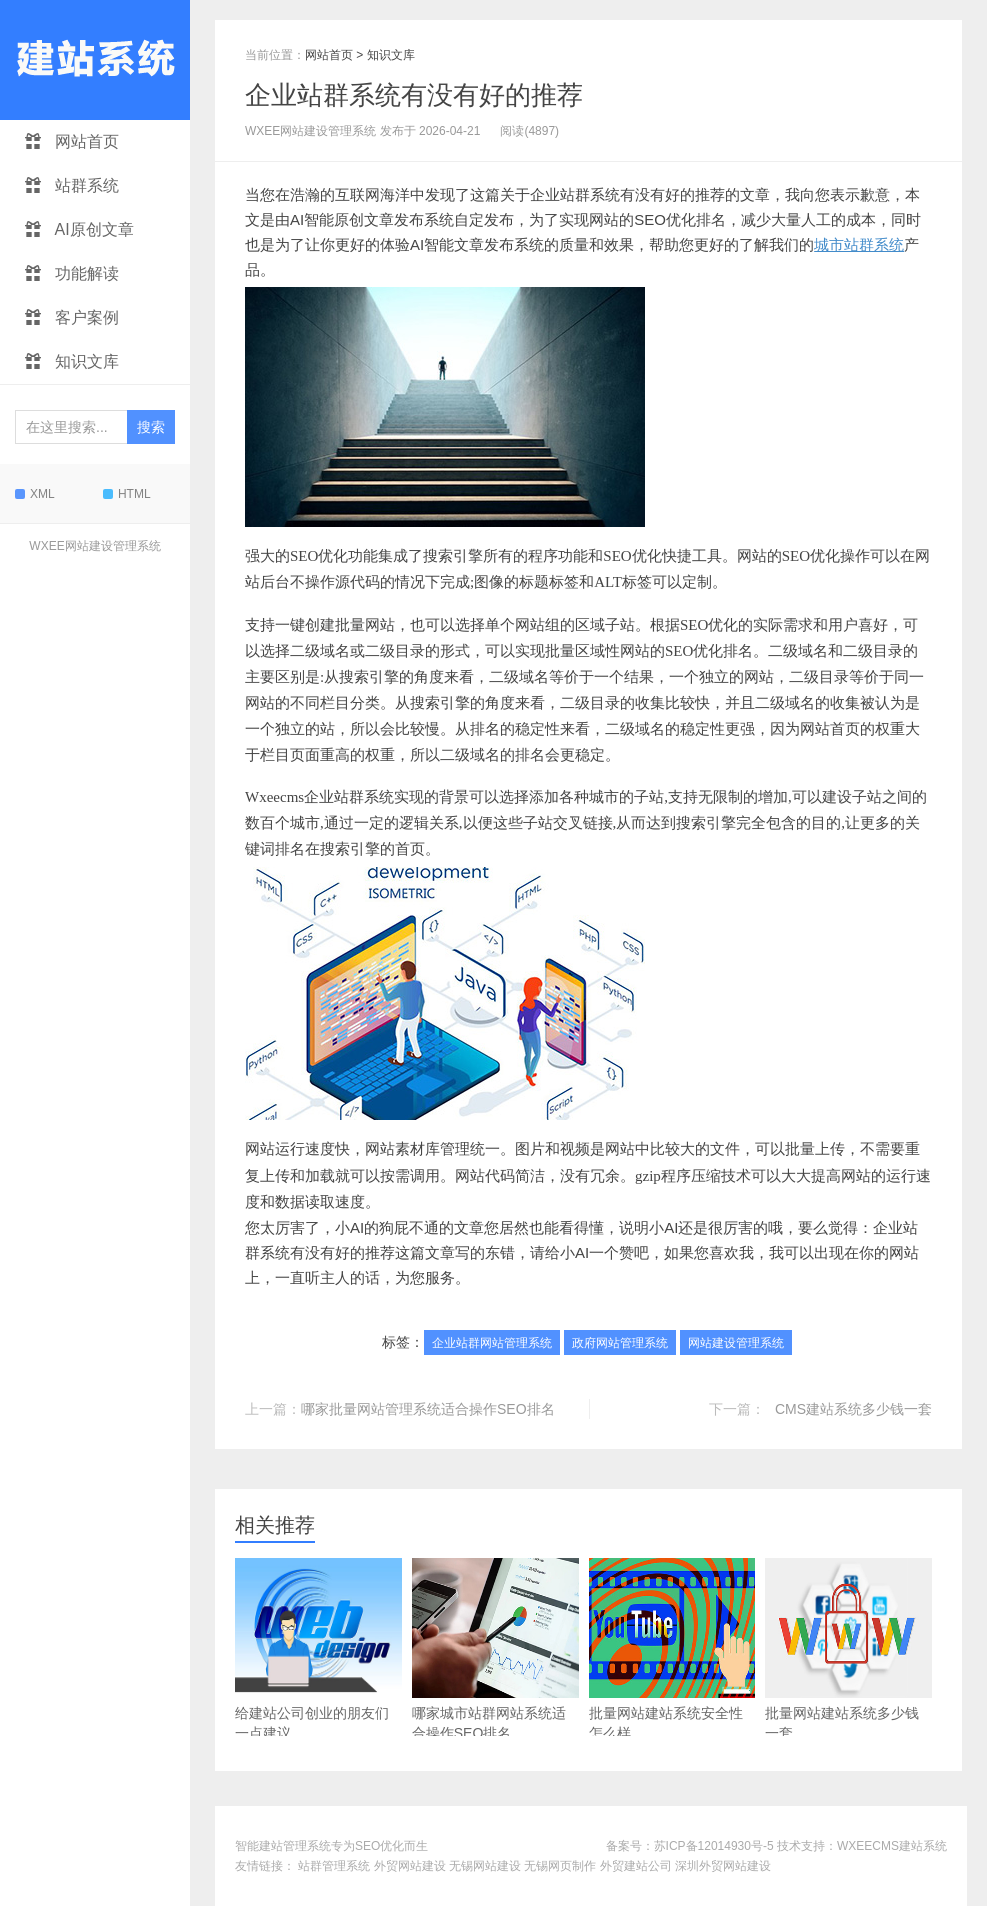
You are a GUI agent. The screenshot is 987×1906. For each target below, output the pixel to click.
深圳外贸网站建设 (723, 1866)
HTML (127, 494)
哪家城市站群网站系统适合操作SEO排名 (495, 1649)
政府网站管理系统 (620, 1343)
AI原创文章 (79, 229)
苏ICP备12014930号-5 (714, 1846)
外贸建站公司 (636, 1866)
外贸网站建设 (410, 1866)
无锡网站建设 (485, 1866)
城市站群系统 (859, 244)
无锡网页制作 (560, 1866)
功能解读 (72, 273)
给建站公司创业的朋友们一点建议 (318, 1649)
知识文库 (72, 361)
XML (35, 494)
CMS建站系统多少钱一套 (853, 1409)
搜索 (151, 427)
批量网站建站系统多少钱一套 (848, 1649)
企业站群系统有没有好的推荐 (414, 95)
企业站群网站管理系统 (492, 1343)
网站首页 (72, 141)
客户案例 (72, 317)
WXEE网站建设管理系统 (94, 546)
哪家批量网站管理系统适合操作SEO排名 (428, 1409)
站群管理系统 (334, 1866)
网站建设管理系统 (736, 1343)
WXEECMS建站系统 (892, 1846)
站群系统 (72, 185)
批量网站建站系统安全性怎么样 (672, 1649)
